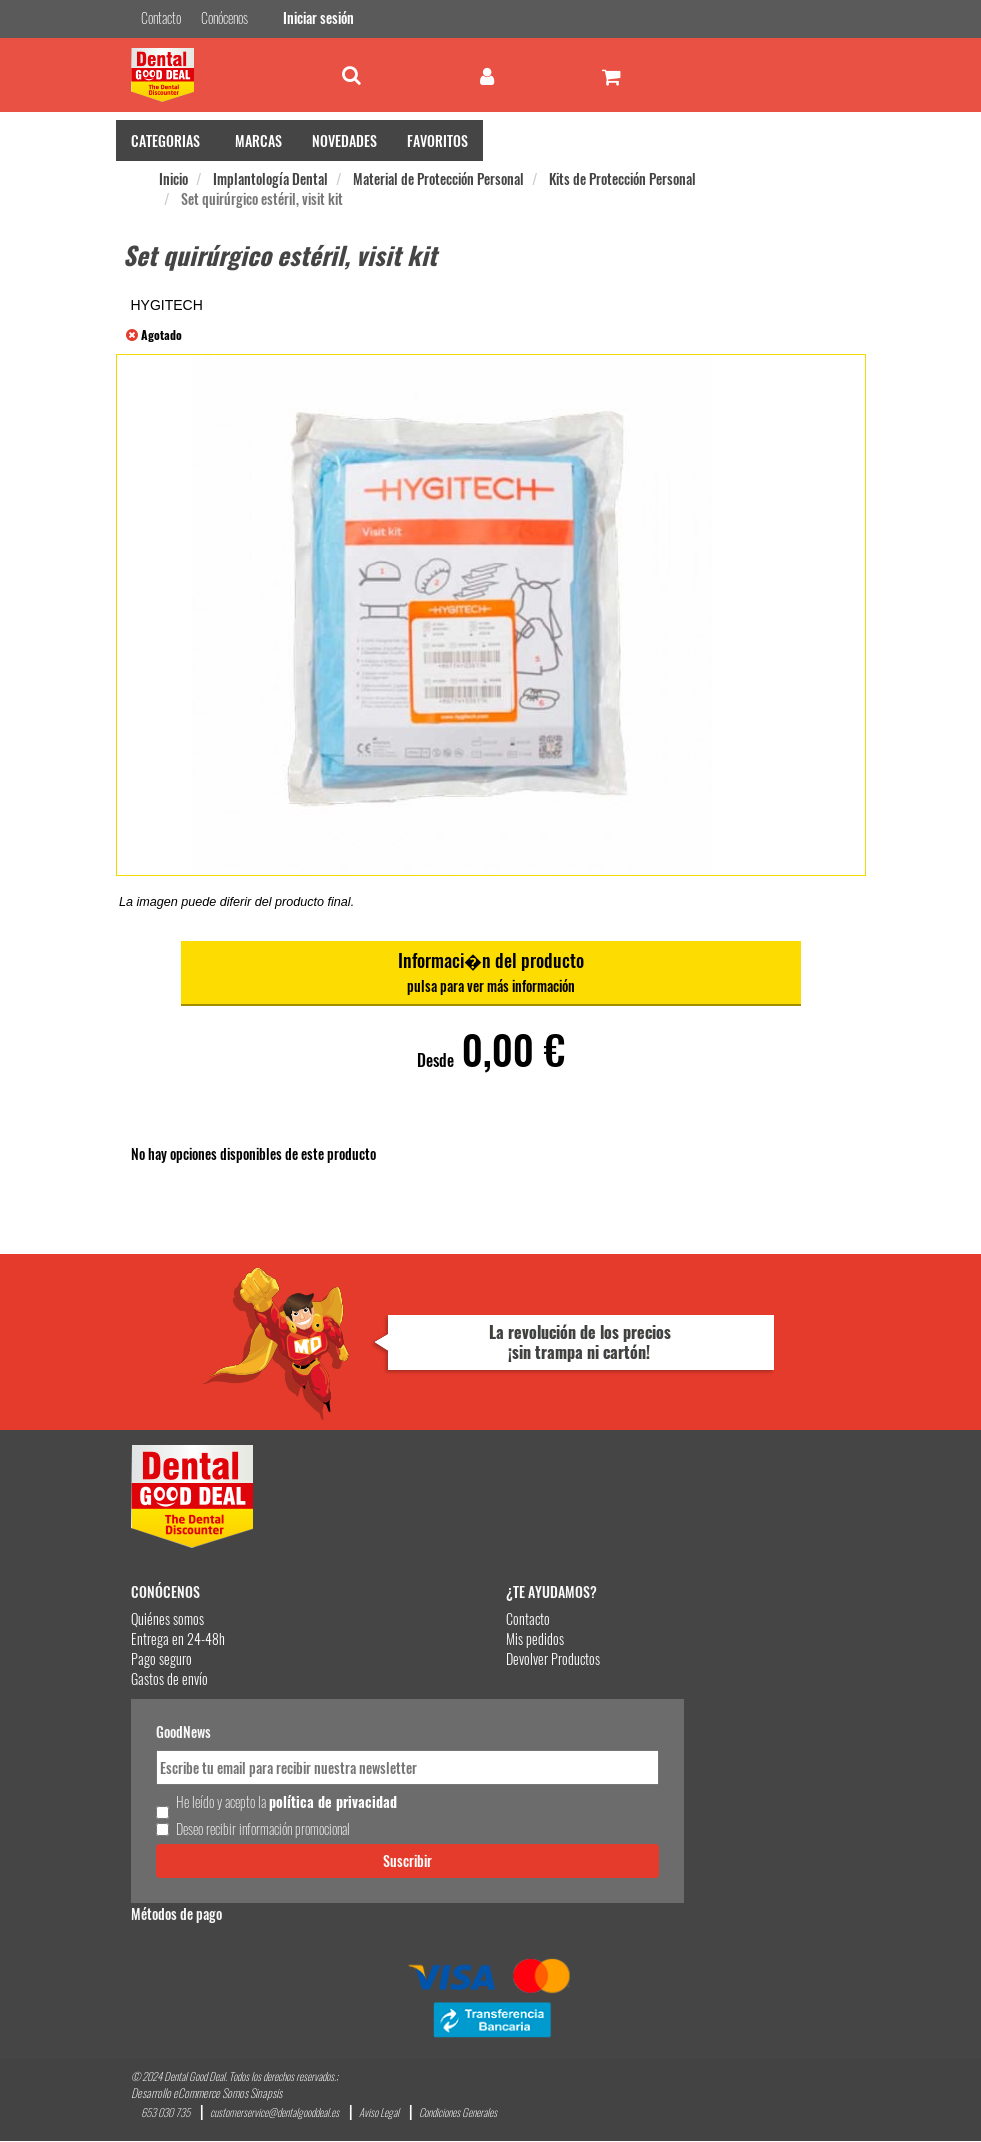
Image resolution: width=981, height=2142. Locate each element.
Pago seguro (161, 1659)
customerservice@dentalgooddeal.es (274, 2113)
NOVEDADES (344, 141)
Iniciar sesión (315, 18)
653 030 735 (165, 2113)
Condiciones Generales (458, 2113)
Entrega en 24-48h (178, 1639)
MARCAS (258, 141)
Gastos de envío (169, 1679)
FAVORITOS (437, 141)
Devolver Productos (553, 1659)
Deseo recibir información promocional (263, 1829)
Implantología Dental (270, 179)
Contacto (528, 1619)
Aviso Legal (379, 2113)
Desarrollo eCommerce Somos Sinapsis (206, 2093)
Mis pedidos (535, 1639)
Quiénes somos (167, 1619)
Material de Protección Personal (438, 179)
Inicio (173, 179)
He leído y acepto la (286, 1802)
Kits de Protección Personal (622, 179)
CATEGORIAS (165, 141)
